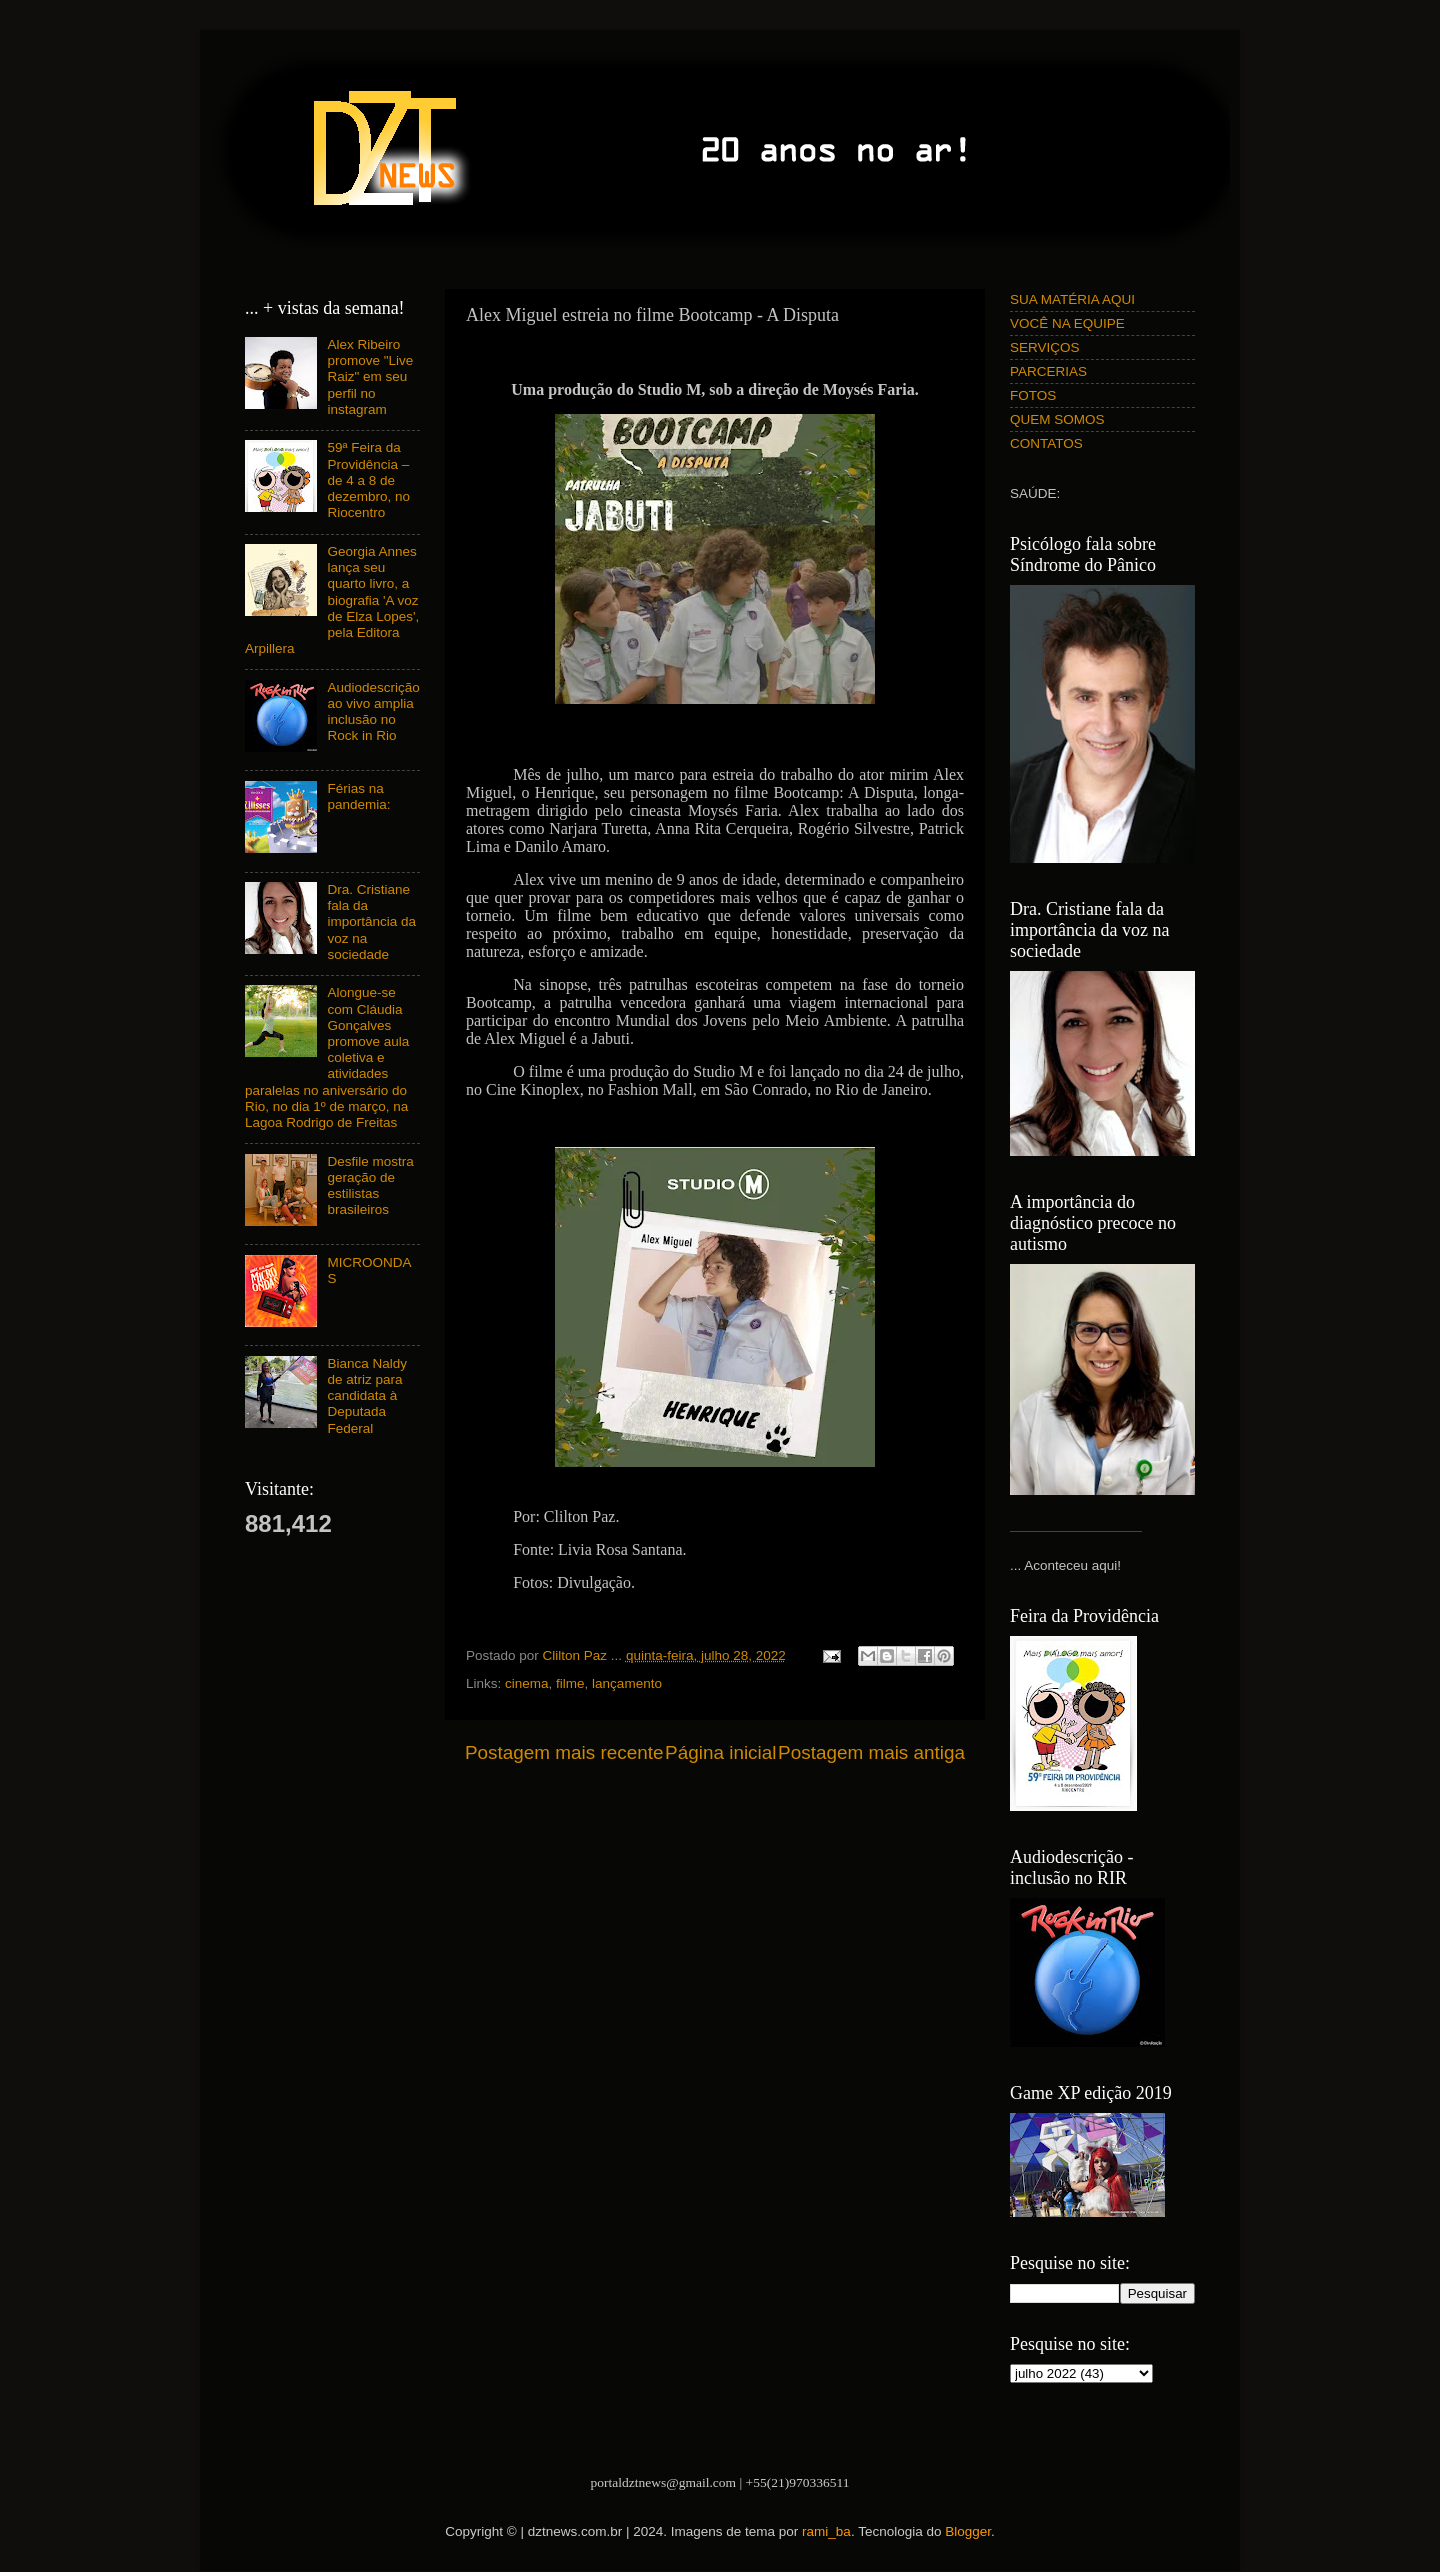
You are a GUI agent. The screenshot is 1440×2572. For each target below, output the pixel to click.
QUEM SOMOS (1057, 419)
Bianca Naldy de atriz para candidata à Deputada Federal (367, 1396)
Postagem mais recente (564, 1752)
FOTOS (1033, 395)
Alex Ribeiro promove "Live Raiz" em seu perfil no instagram (370, 377)
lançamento (627, 1683)
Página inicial (720, 1752)
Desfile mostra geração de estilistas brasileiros (370, 1186)
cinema (527, 1683)
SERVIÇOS (1045, 347)
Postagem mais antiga (871, 1752)
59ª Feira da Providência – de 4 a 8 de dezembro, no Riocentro (368, 480)
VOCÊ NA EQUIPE (1067, 323)
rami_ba (826, 2531)
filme (570, 1683)
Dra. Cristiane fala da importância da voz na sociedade (371, 922)
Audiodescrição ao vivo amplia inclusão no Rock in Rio (373, 712)
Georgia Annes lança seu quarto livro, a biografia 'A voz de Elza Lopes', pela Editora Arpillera (332, 600)
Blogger (968, 2531)
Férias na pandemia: (358, 796)
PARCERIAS (1048, 371)
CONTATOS (1046, 443)
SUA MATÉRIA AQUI (1072, 299)
